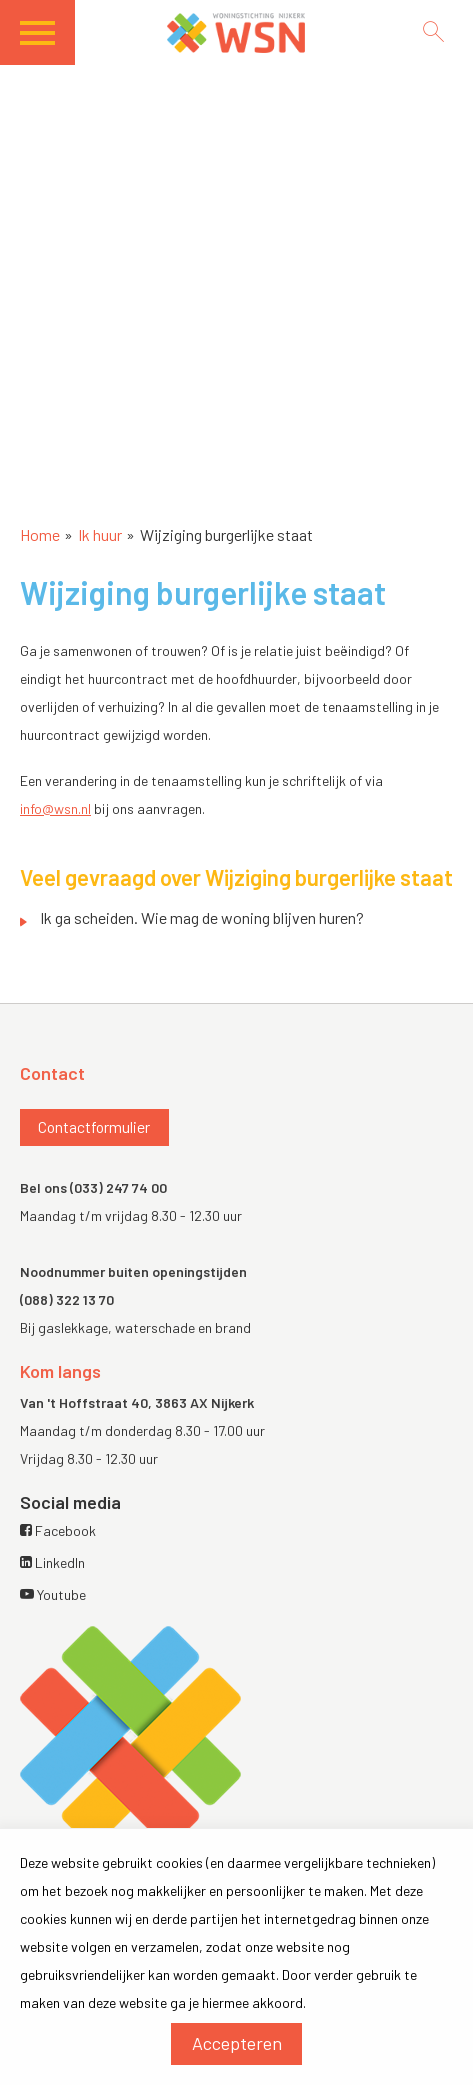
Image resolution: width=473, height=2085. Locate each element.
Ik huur (100, 534)
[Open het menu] (47, 39)
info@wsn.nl (55, 808)
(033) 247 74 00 (118, 1187)
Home (40, 534)
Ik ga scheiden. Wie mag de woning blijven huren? (202, 917)
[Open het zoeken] (433, 31)
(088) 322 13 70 (67, 1299)
